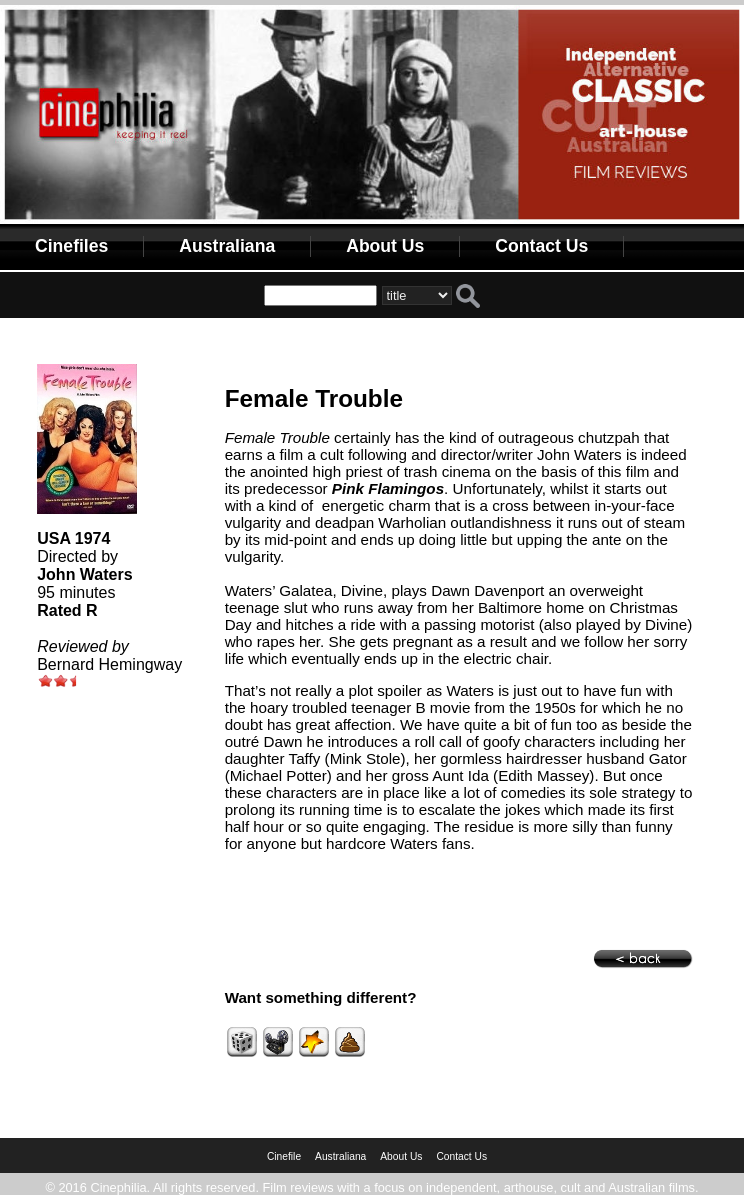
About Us (385, 246)
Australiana (227, 246)
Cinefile (284, 1156)
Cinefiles (71, 246)
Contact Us (541, 246)
